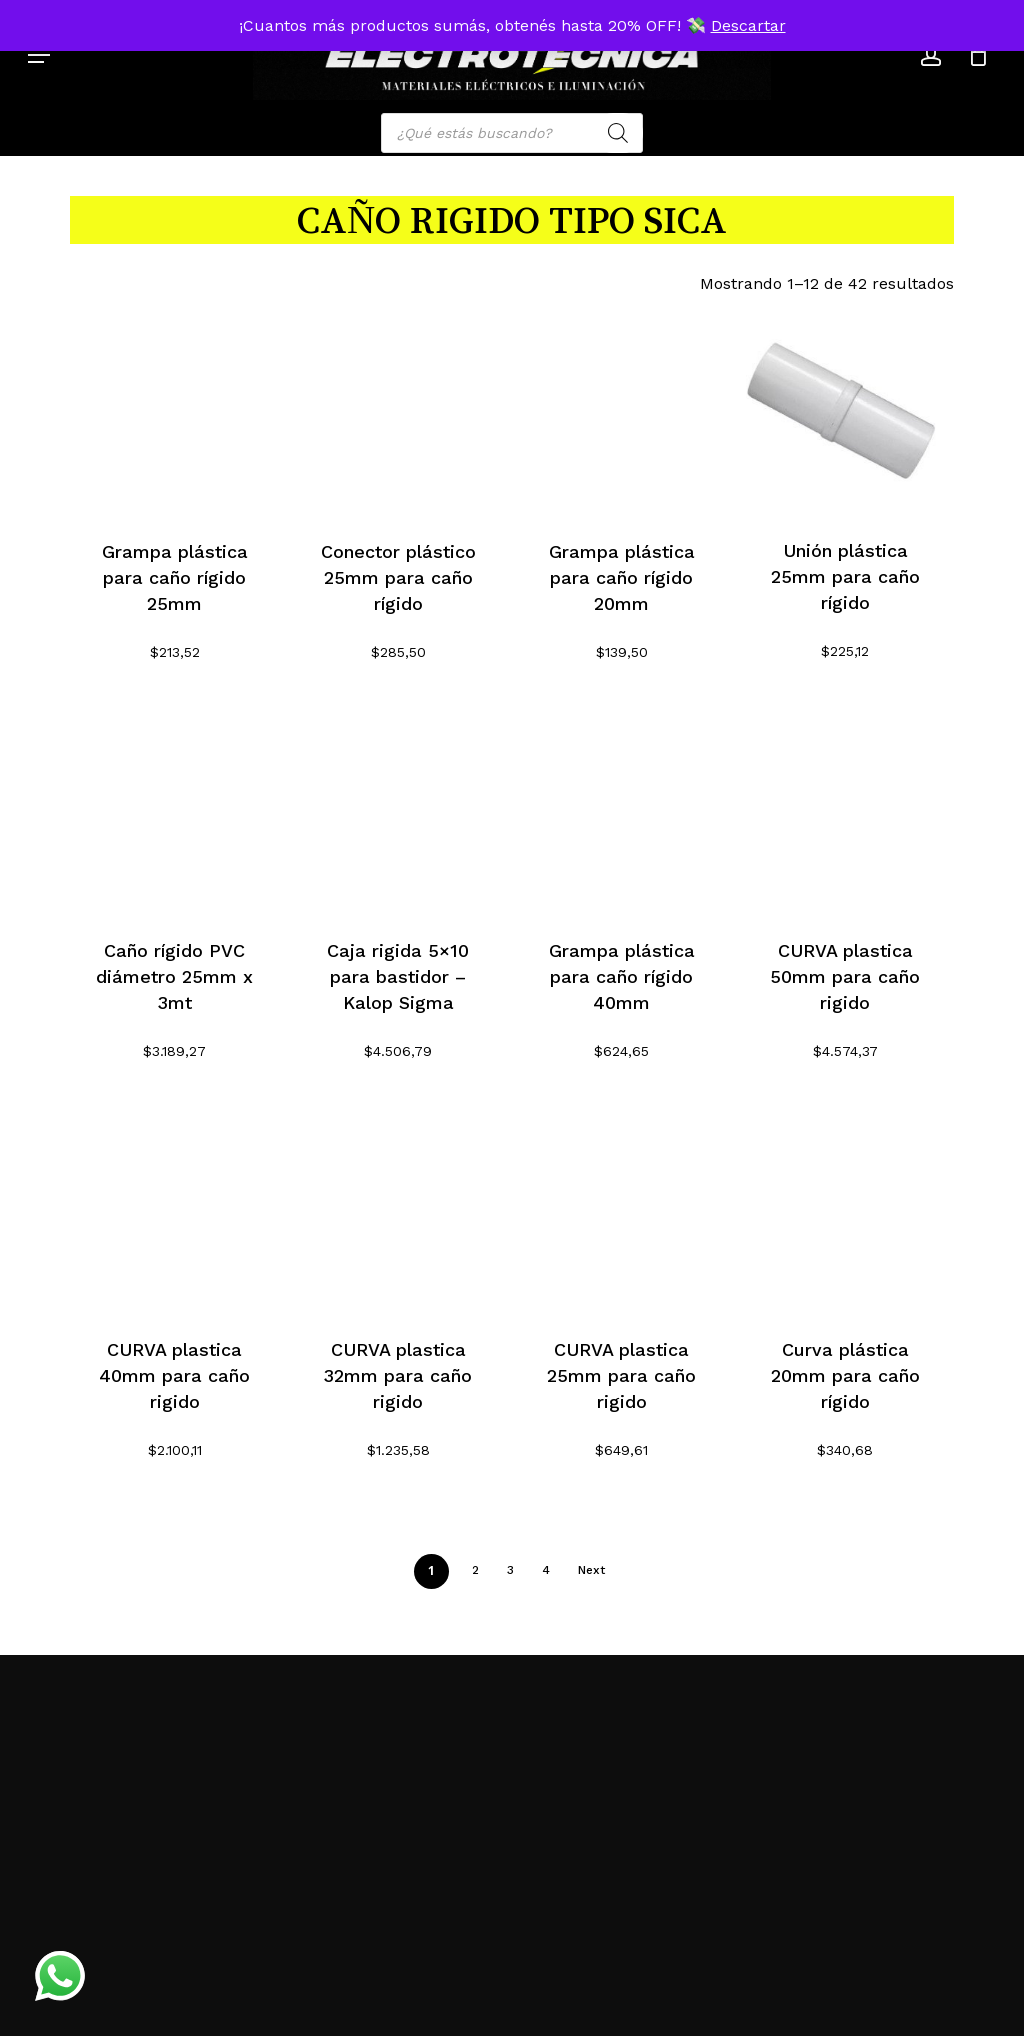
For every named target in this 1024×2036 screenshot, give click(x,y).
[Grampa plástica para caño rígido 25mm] (175, 409)
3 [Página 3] (510, 1570)
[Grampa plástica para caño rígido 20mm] (622, 409)
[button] (39, 55)
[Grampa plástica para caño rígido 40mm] (622, 808)
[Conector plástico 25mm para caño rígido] (398, 409)
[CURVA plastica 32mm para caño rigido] (398, 1207)
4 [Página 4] (546, 1570)
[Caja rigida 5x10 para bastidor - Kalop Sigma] (398, 808)
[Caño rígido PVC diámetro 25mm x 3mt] (175, 808)
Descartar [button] (748, 25)
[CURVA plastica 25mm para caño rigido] (622, 1207)
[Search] (618, 133)
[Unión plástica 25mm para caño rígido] (845, 408)
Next (591, 1570)
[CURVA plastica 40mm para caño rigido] (175, 1207)
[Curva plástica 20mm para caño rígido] (845, 1207)
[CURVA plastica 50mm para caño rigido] (845, 808)
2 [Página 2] (475, 1570)
